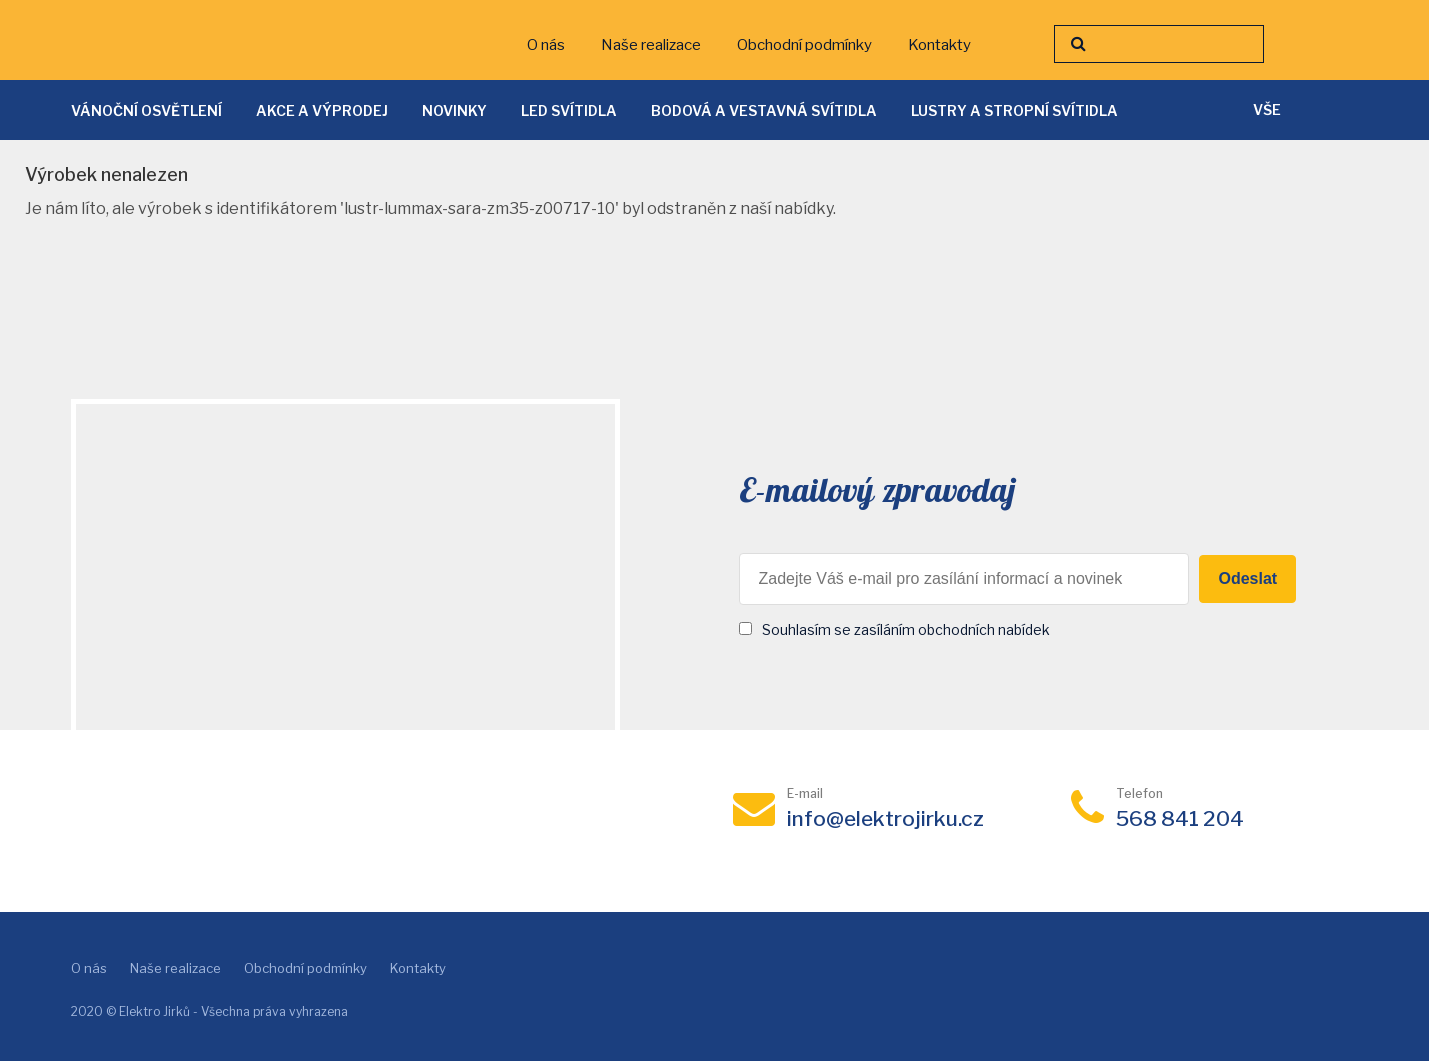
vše (1267, 109)
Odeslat (1247, 578)
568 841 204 (1180, 818)
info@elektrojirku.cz (885, 818)
